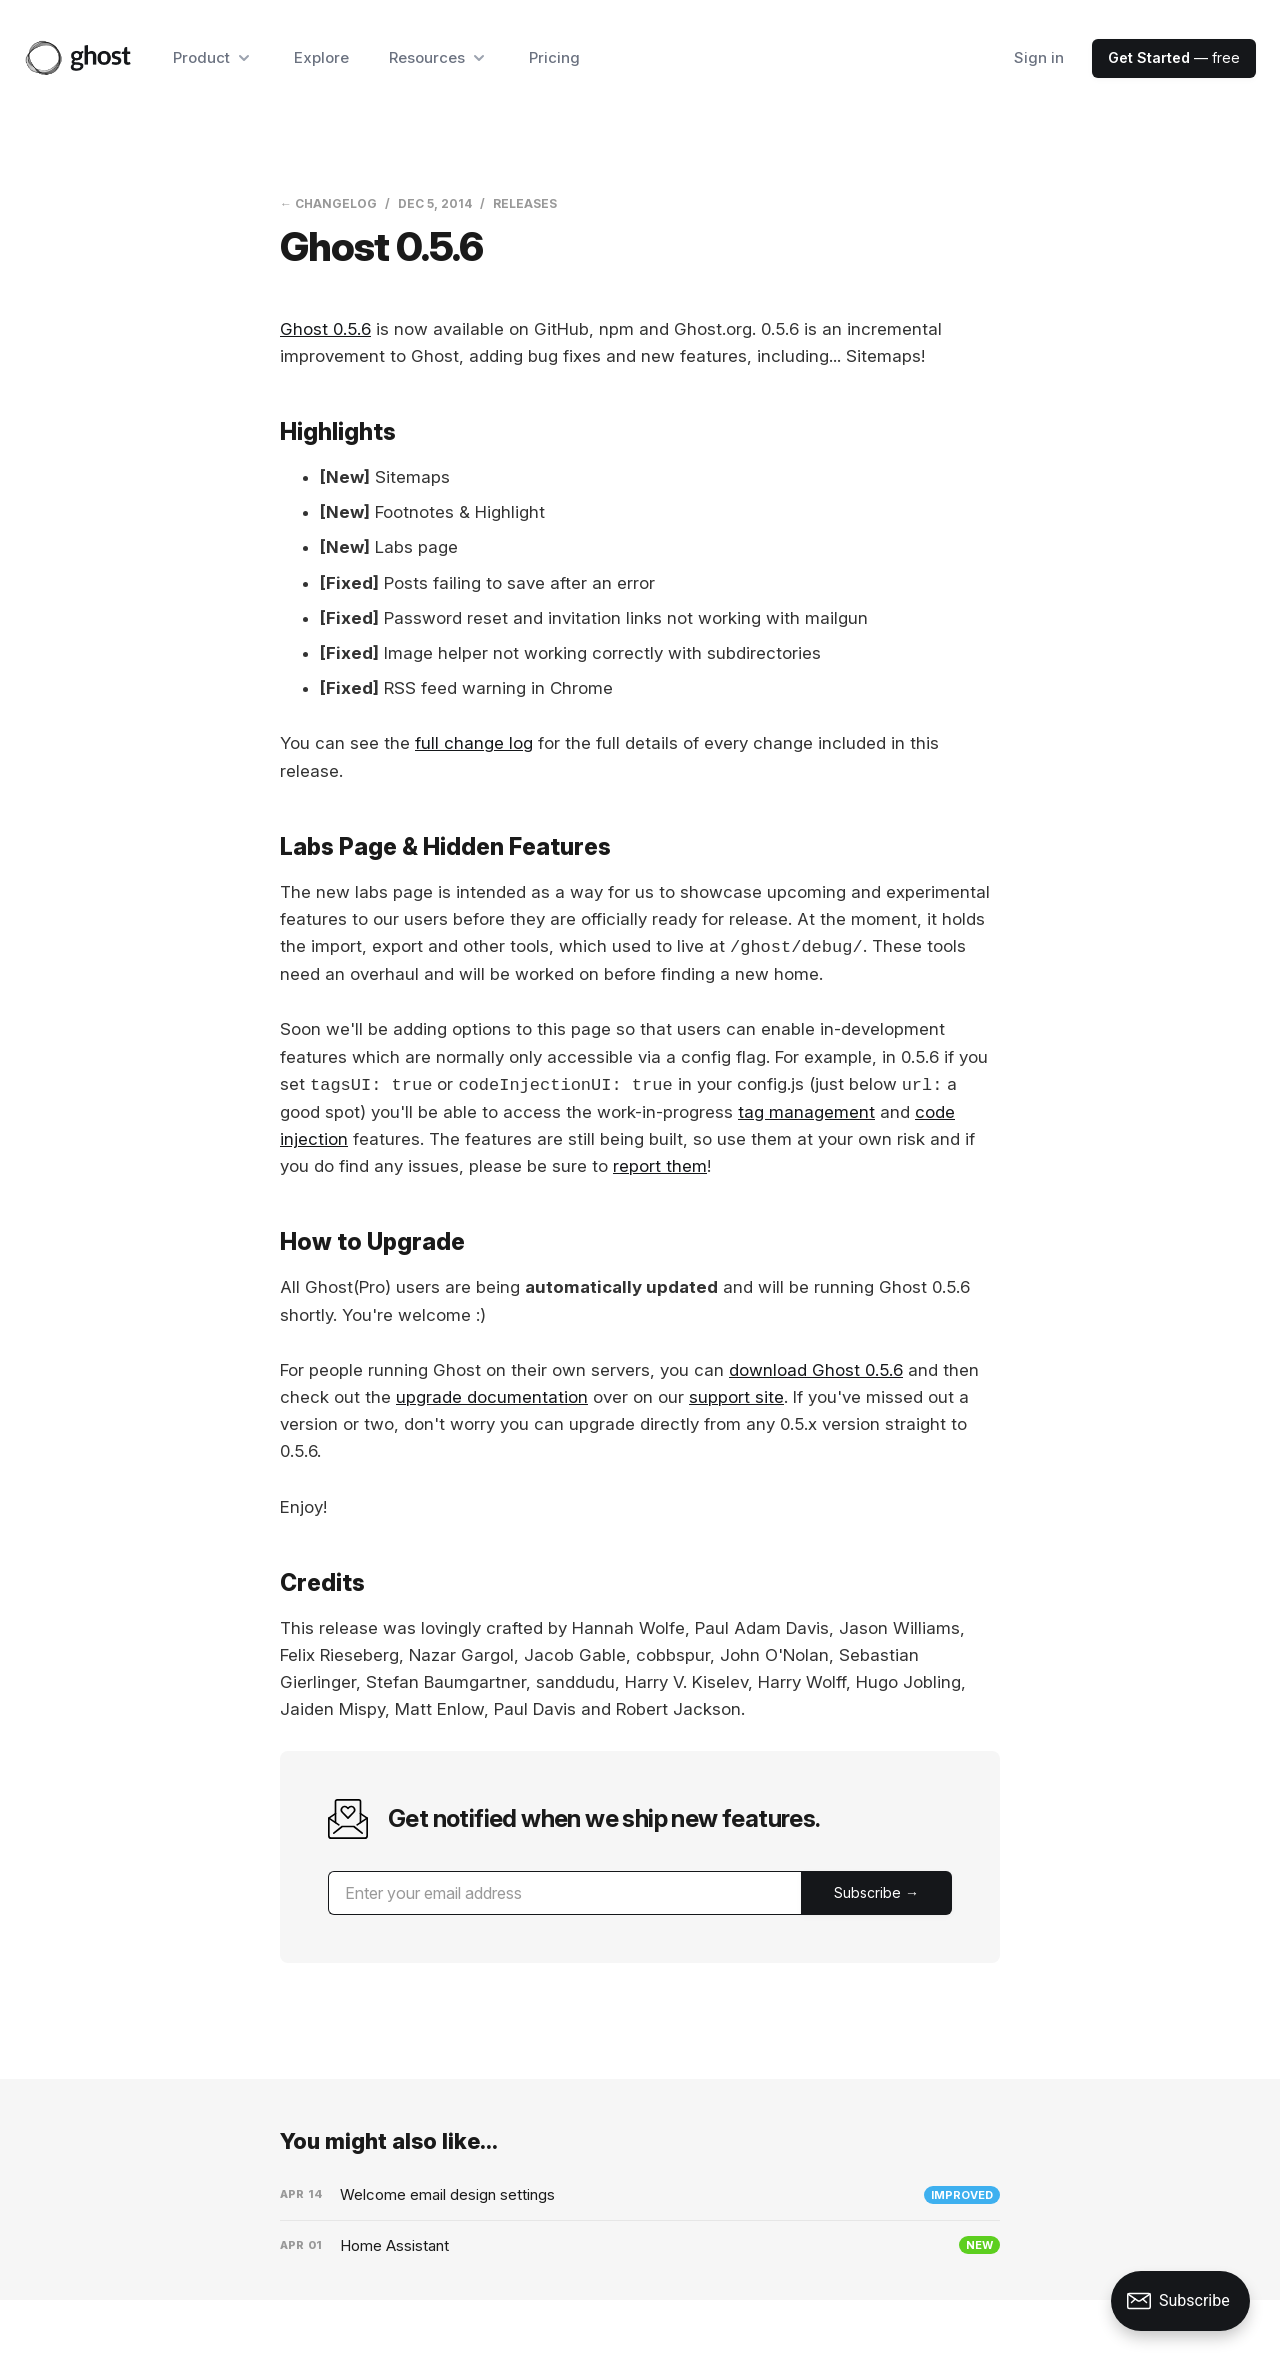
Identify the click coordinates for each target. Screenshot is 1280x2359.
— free (1174, 57)
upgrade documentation (492, 1397)
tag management (806, 1112)
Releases (525, 203)
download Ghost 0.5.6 (816, 1370)
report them (660, 1166)
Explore (321, 57)
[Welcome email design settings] (640, 2195)
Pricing (554, 57)
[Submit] (876, 1893)
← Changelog (328, 203)
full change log (474, 743)
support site (736, 1397)
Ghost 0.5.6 (325, 329)
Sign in (1039, 57)
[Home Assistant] (640, 2246)
